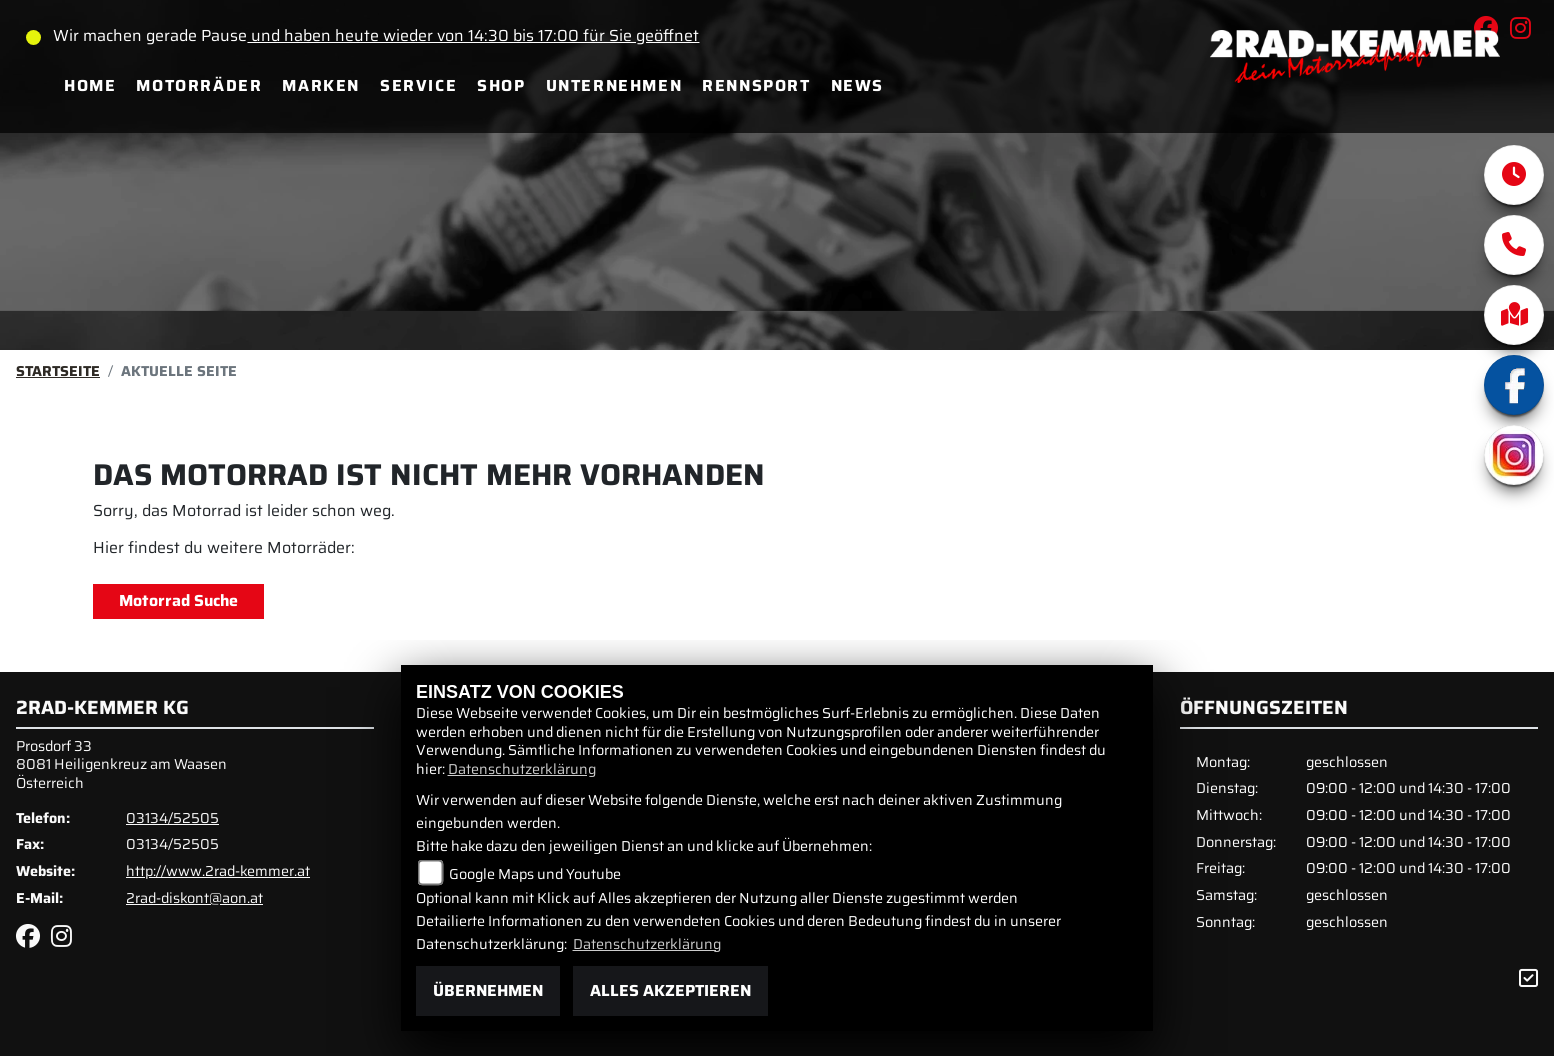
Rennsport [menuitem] (756, 85)
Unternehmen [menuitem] (614, 85)
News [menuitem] (857, 85)
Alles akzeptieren (670, 990)
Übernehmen (488, 990)
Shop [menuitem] (501, 85)
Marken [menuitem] (321, 85)
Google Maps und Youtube (535, 874)
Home (90, 85)
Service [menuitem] (418, 85)
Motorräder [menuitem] (199, 85)
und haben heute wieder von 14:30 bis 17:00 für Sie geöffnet (473, 35)
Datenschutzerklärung (522, 769)
